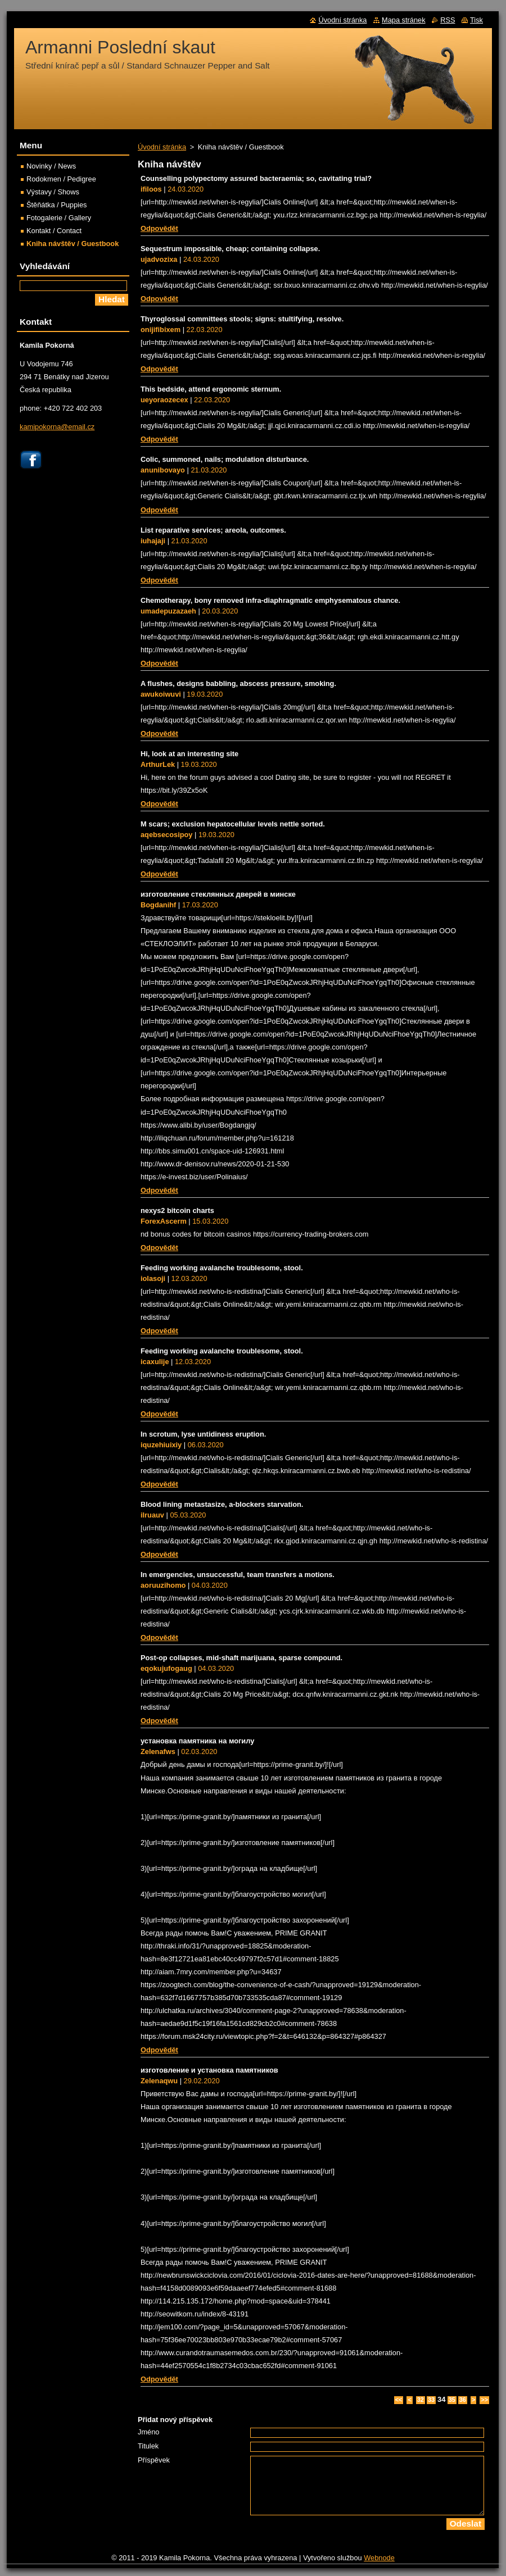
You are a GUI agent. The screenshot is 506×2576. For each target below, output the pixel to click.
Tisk (476, 20)
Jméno (148, 2432)
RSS (447, 20)
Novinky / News (51, 166)
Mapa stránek (404, 20)
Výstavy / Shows (52, 192)
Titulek (148, 2446)
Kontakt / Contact (54, 230)
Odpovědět (159, 228)
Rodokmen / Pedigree (61, 179)
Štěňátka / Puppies (56, 205)
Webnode (379, 2558)
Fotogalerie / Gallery (58, 217)
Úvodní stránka (162, 147)
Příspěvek (154, 2460)
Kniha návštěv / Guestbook (72, 243)
